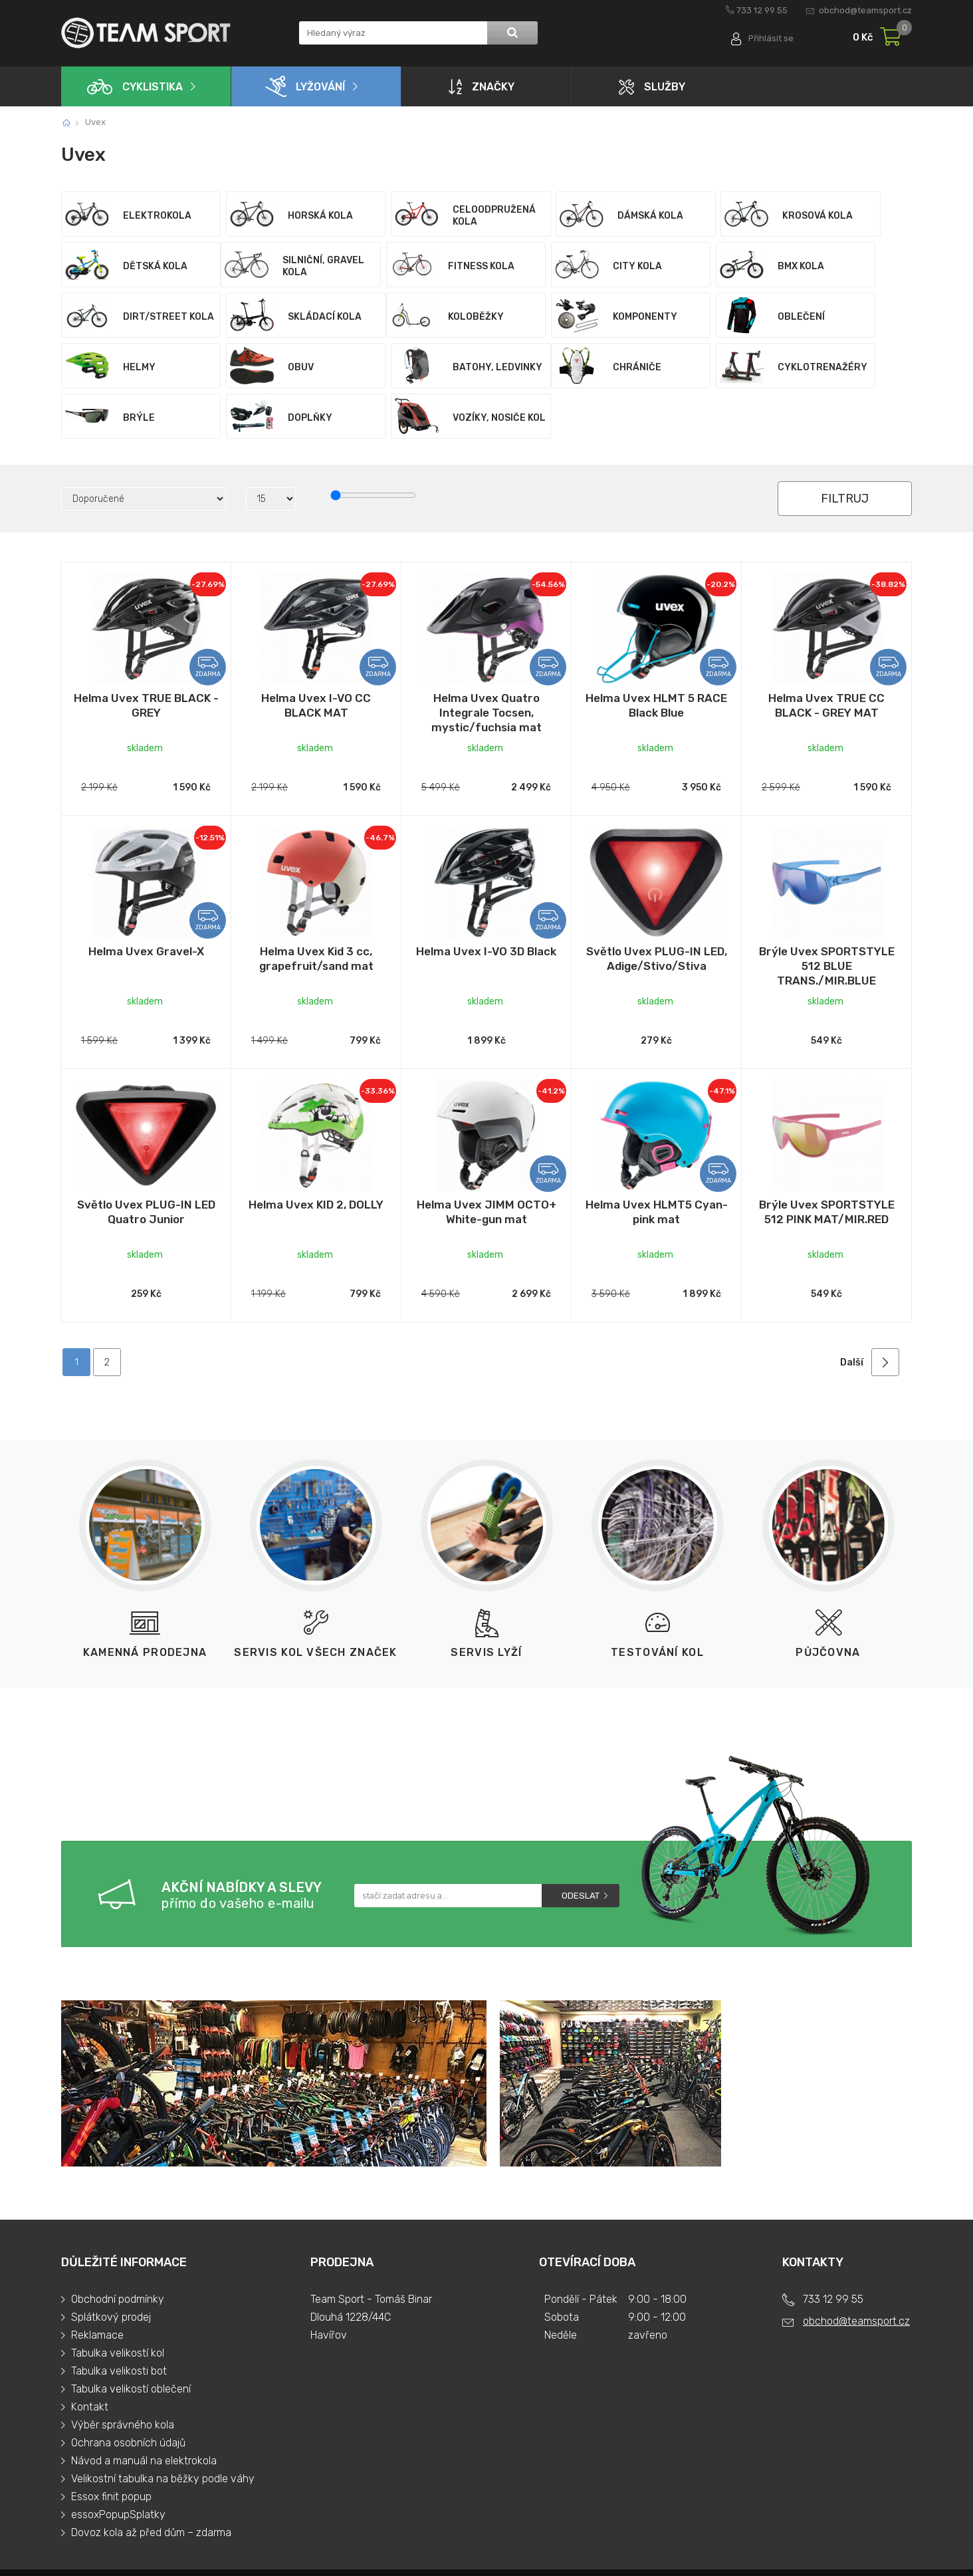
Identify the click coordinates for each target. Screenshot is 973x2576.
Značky (481, 86)
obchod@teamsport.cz (865, 10)
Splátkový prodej (111, 2266)
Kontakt (89, 2356)
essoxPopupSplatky (118, 2464)
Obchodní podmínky (117, 2248)
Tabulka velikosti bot (119, 2320)
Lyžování (305, 86)
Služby (652, 86)
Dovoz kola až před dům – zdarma (151, 2482)
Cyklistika (135, 86)
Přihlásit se (771, 38)
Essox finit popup (111, 2446)
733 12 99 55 (762, 10)
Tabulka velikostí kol (117, 2302)
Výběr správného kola (122, 2374)
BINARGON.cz (882, 2547)
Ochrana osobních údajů (128, 2392)
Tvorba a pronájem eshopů (787, 2547)
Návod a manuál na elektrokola (144, 2410)
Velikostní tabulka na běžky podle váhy (163, 2428)
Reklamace (97, 2284)
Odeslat (580, 1844)
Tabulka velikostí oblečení (131, 2338)
